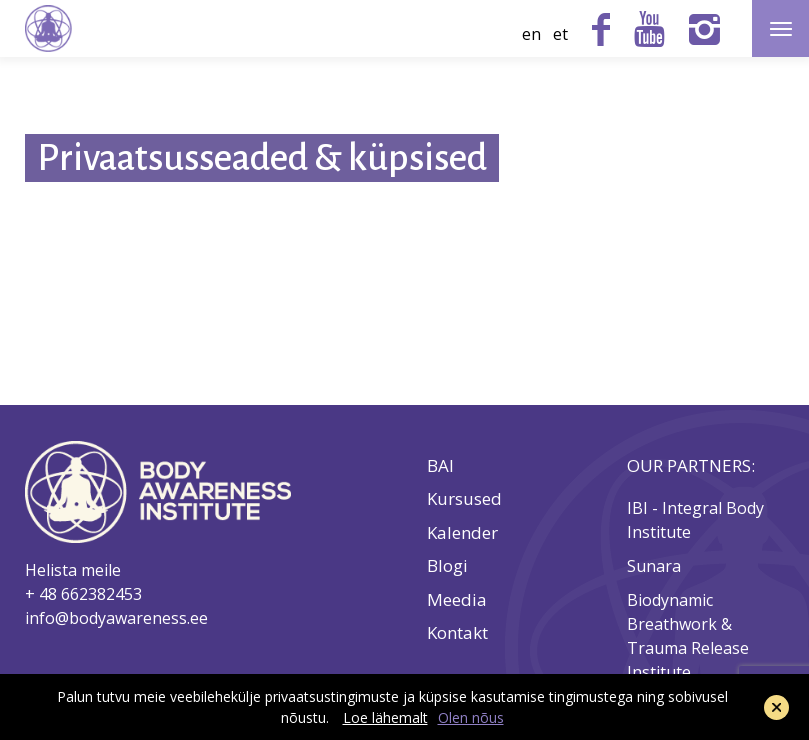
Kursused (464, 499)
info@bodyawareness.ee (116, 618)
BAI (440, 466)
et (560, 34)
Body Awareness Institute (48, 28)
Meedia (457, 600)
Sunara (656, 566)
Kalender (462, 533)
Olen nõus (471, 717)
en (531, 34)
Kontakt (457, 633)
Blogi (447, 566)
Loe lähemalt (385, 717)
